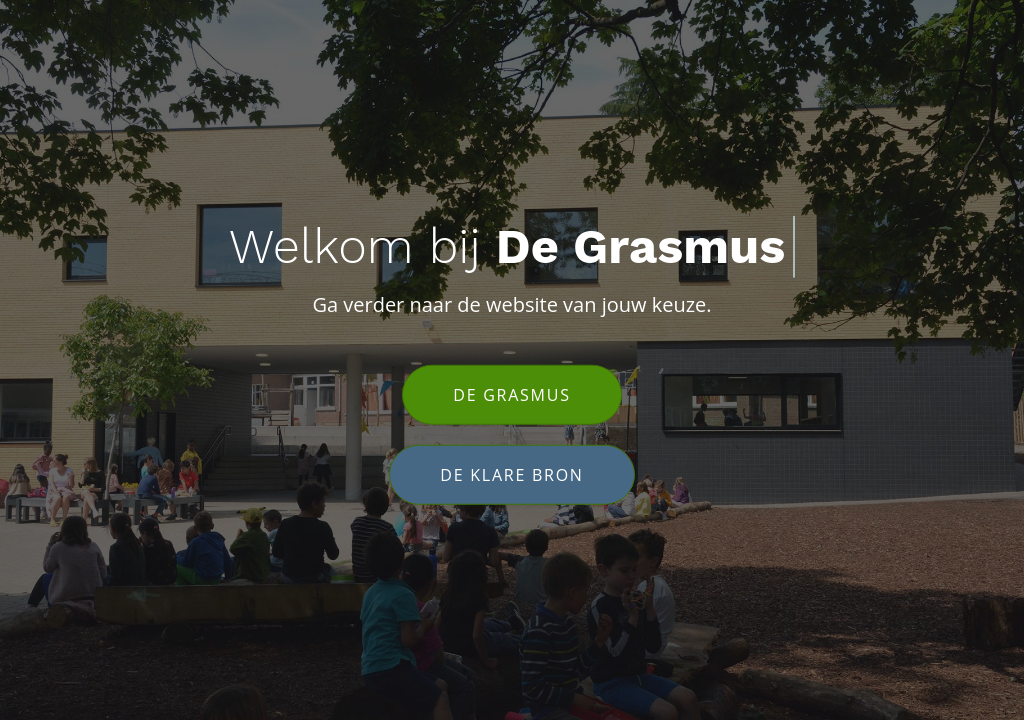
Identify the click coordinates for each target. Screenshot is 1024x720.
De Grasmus (511, 394)
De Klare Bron (511, 474)
